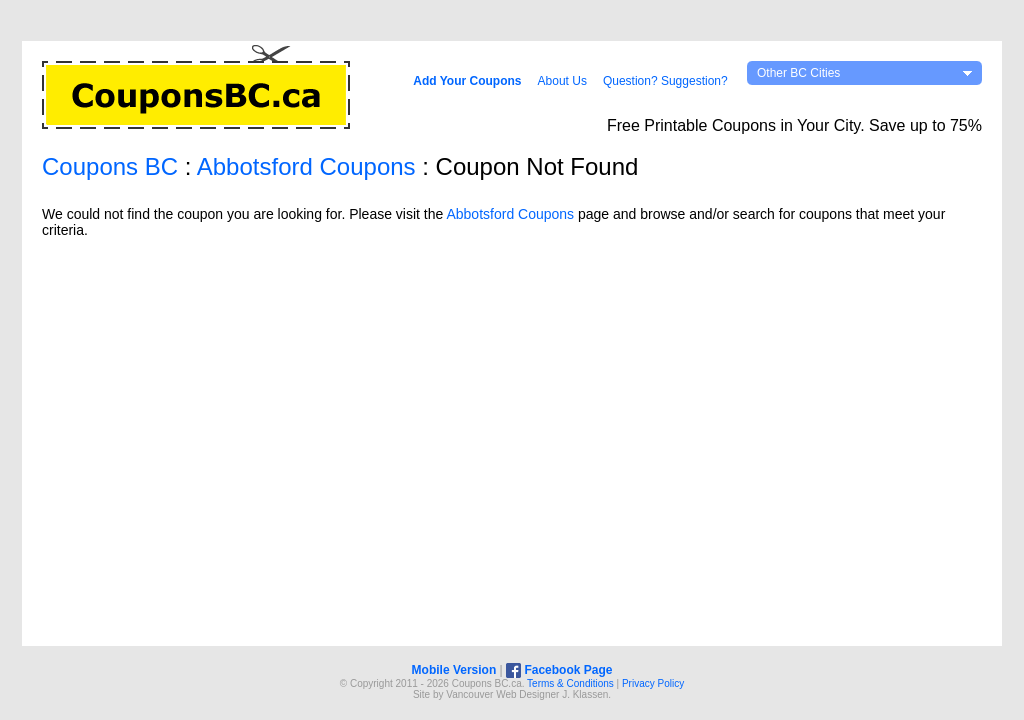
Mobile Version (454, 670)
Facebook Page (559, 670)
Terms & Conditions (570, 683)
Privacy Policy (653, 683)
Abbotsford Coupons (306, 166)
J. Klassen (585, 694)
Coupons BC (110, 166)
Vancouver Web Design (498, 694)
